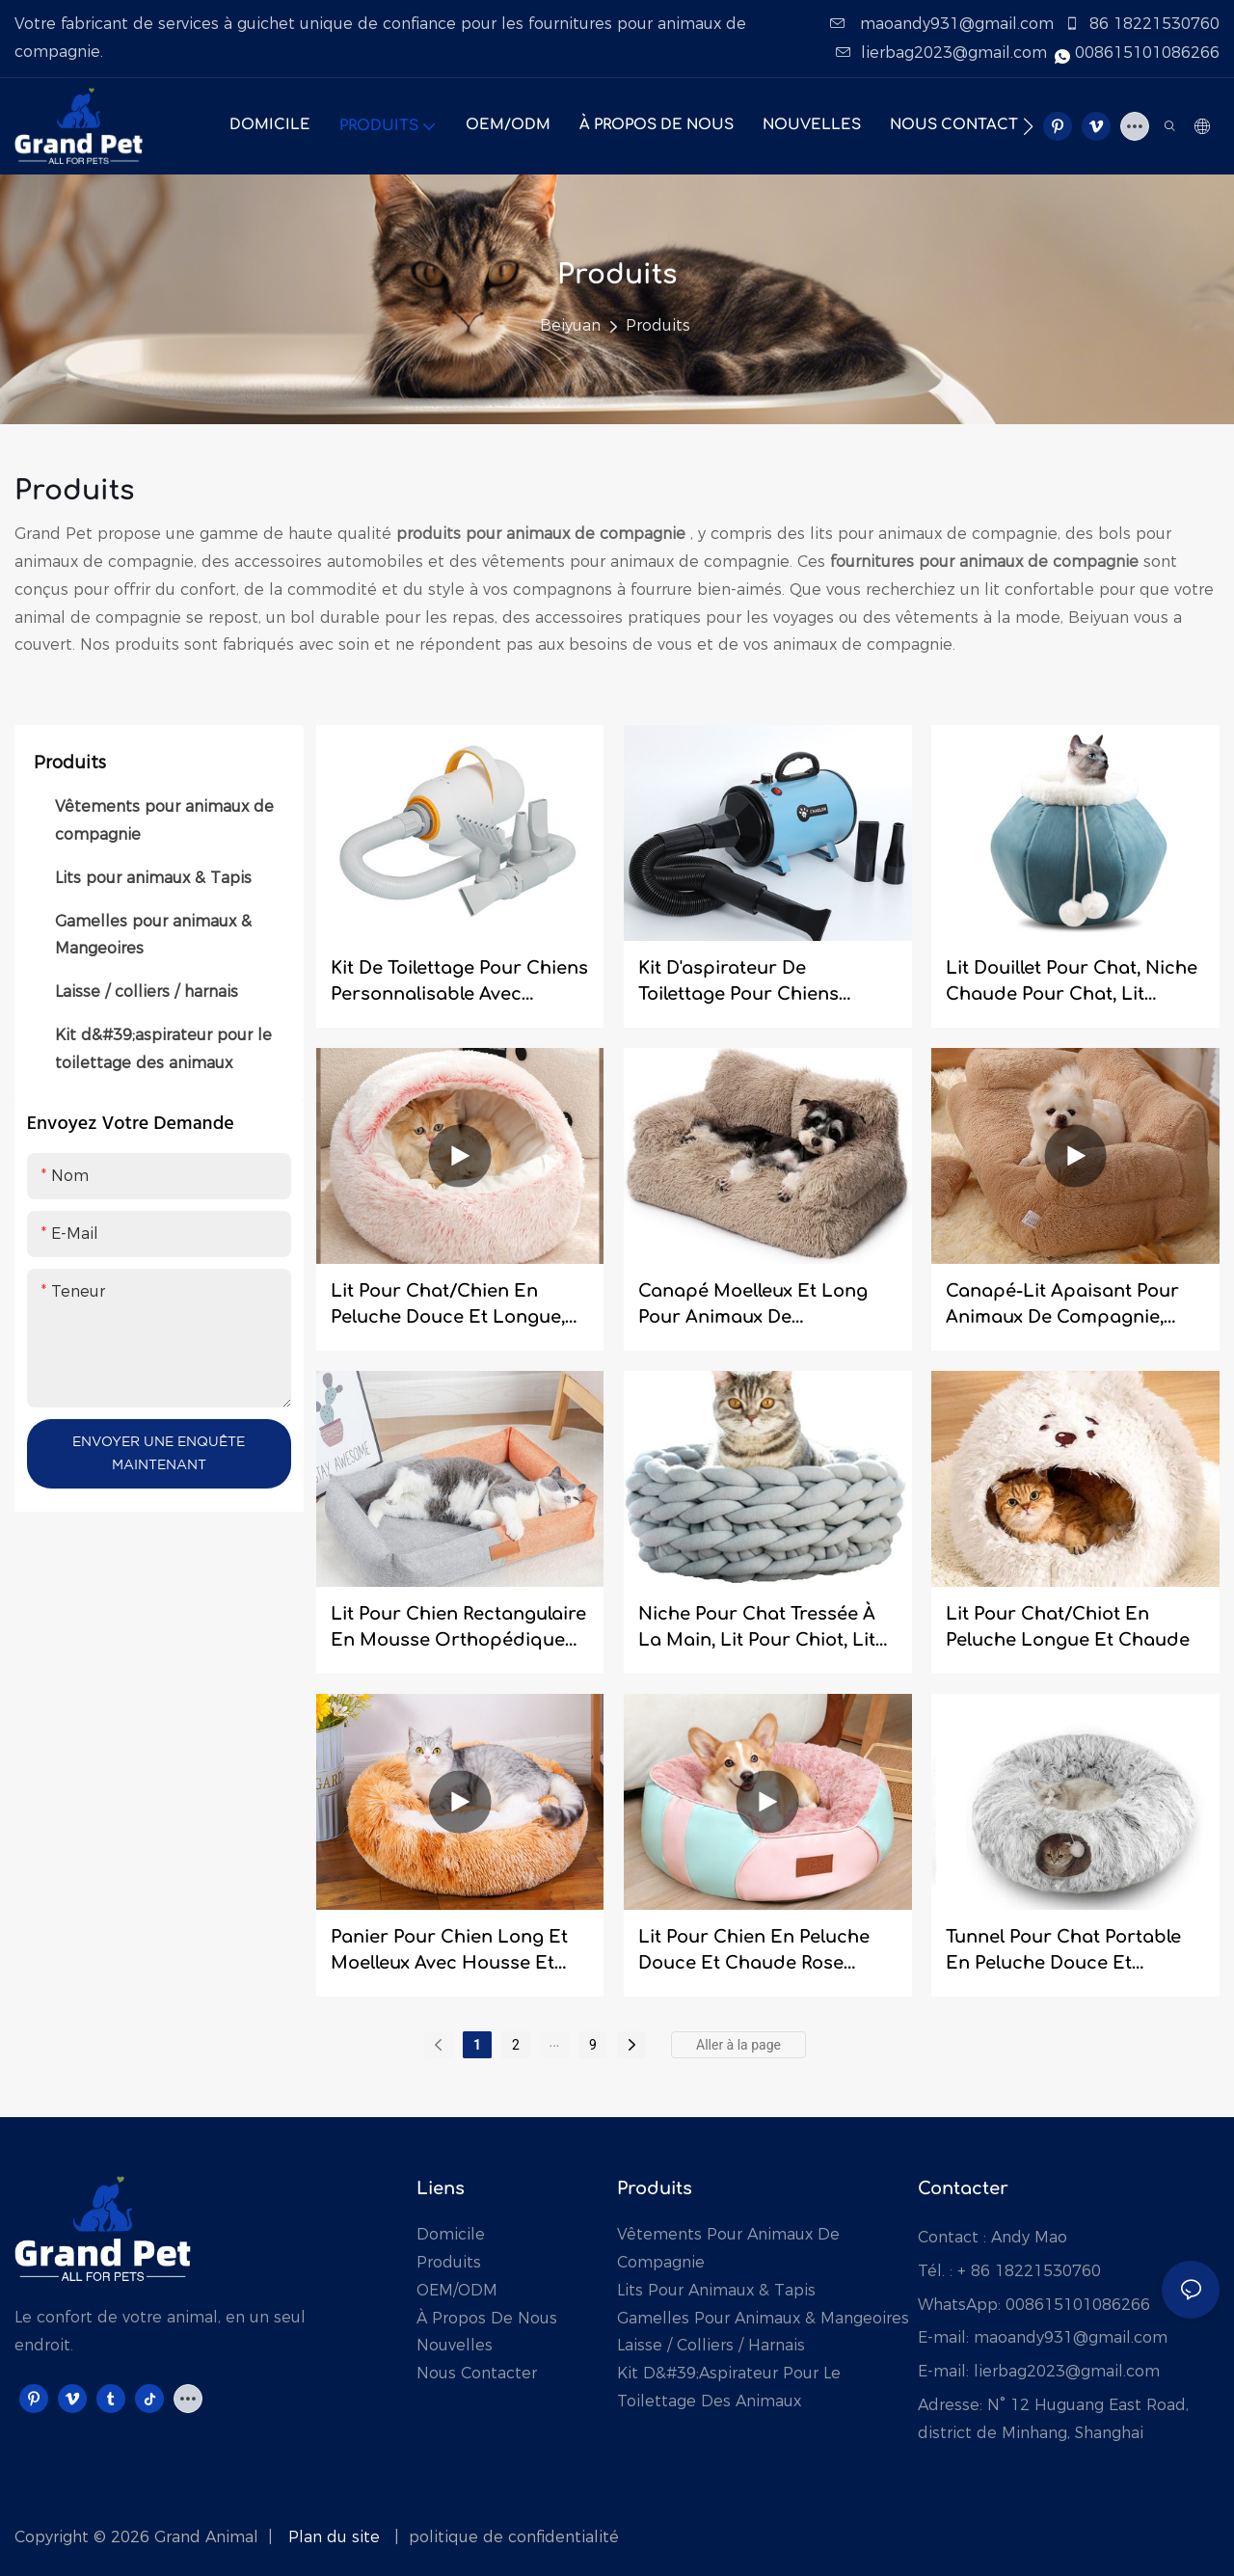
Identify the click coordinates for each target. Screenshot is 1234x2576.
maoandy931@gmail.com (944, 23)
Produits (658, 325)
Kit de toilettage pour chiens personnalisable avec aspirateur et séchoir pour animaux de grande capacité (459, 982)
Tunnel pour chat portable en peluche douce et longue (1063, 1951)
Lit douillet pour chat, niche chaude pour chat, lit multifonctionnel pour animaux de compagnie (1071, 982)
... (554, 2042)
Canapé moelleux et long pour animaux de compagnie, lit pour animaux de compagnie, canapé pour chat (753, 1305)
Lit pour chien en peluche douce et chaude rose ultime (754, 1951)
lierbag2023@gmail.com (944, 52)
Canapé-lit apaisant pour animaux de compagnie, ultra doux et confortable (1062, 1305)
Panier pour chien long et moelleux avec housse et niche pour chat (449, 1951)
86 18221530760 (1142, 23)
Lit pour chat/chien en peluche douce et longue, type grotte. (448, 1305)
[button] (1028, 126)
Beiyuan (570, 325)
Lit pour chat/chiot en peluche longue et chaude (1068, 1627)
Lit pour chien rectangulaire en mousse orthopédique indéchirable (458, 1628)
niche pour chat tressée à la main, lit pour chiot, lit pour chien (756, 1628)
